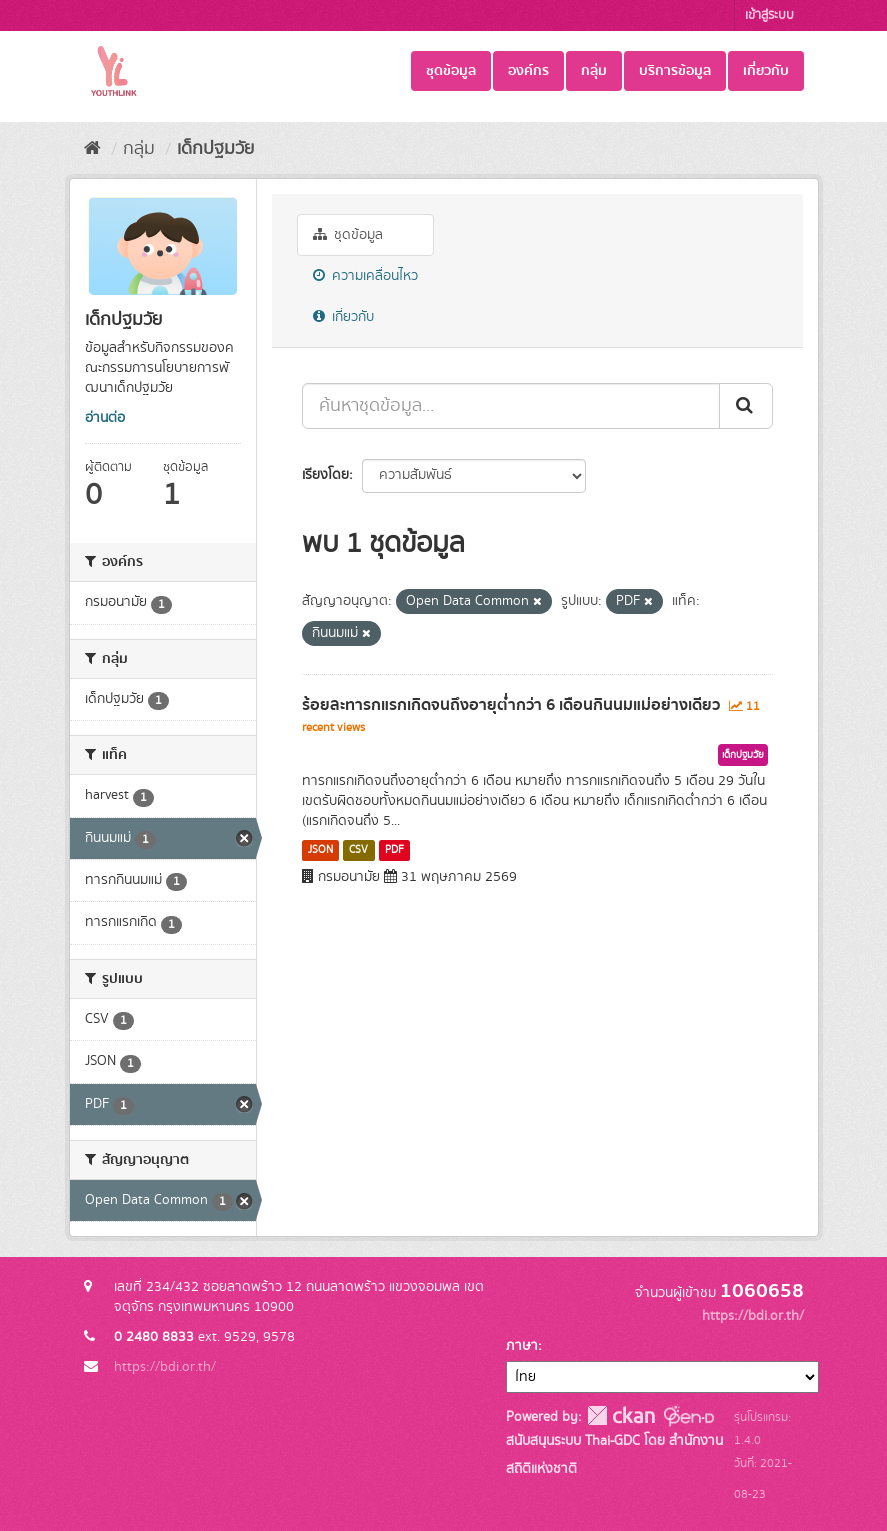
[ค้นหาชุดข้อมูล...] (511, 406)
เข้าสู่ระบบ (769, 15)
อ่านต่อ (105, 418)
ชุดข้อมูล (451, 71)
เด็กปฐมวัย (215, 149)
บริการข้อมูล (675, 71)
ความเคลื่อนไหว (365, 276)
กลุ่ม (594, 71)
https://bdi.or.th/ (165, 1367)
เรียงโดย (325, 475)
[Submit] (746, 406)
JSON (320, 850)
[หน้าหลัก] (92, 149)
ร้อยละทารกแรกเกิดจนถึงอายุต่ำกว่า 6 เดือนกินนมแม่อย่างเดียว (511, 705)
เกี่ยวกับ (766, 71)
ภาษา (522, 1346)
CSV (358, 850)
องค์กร (528, 71)
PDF (394, 850)
